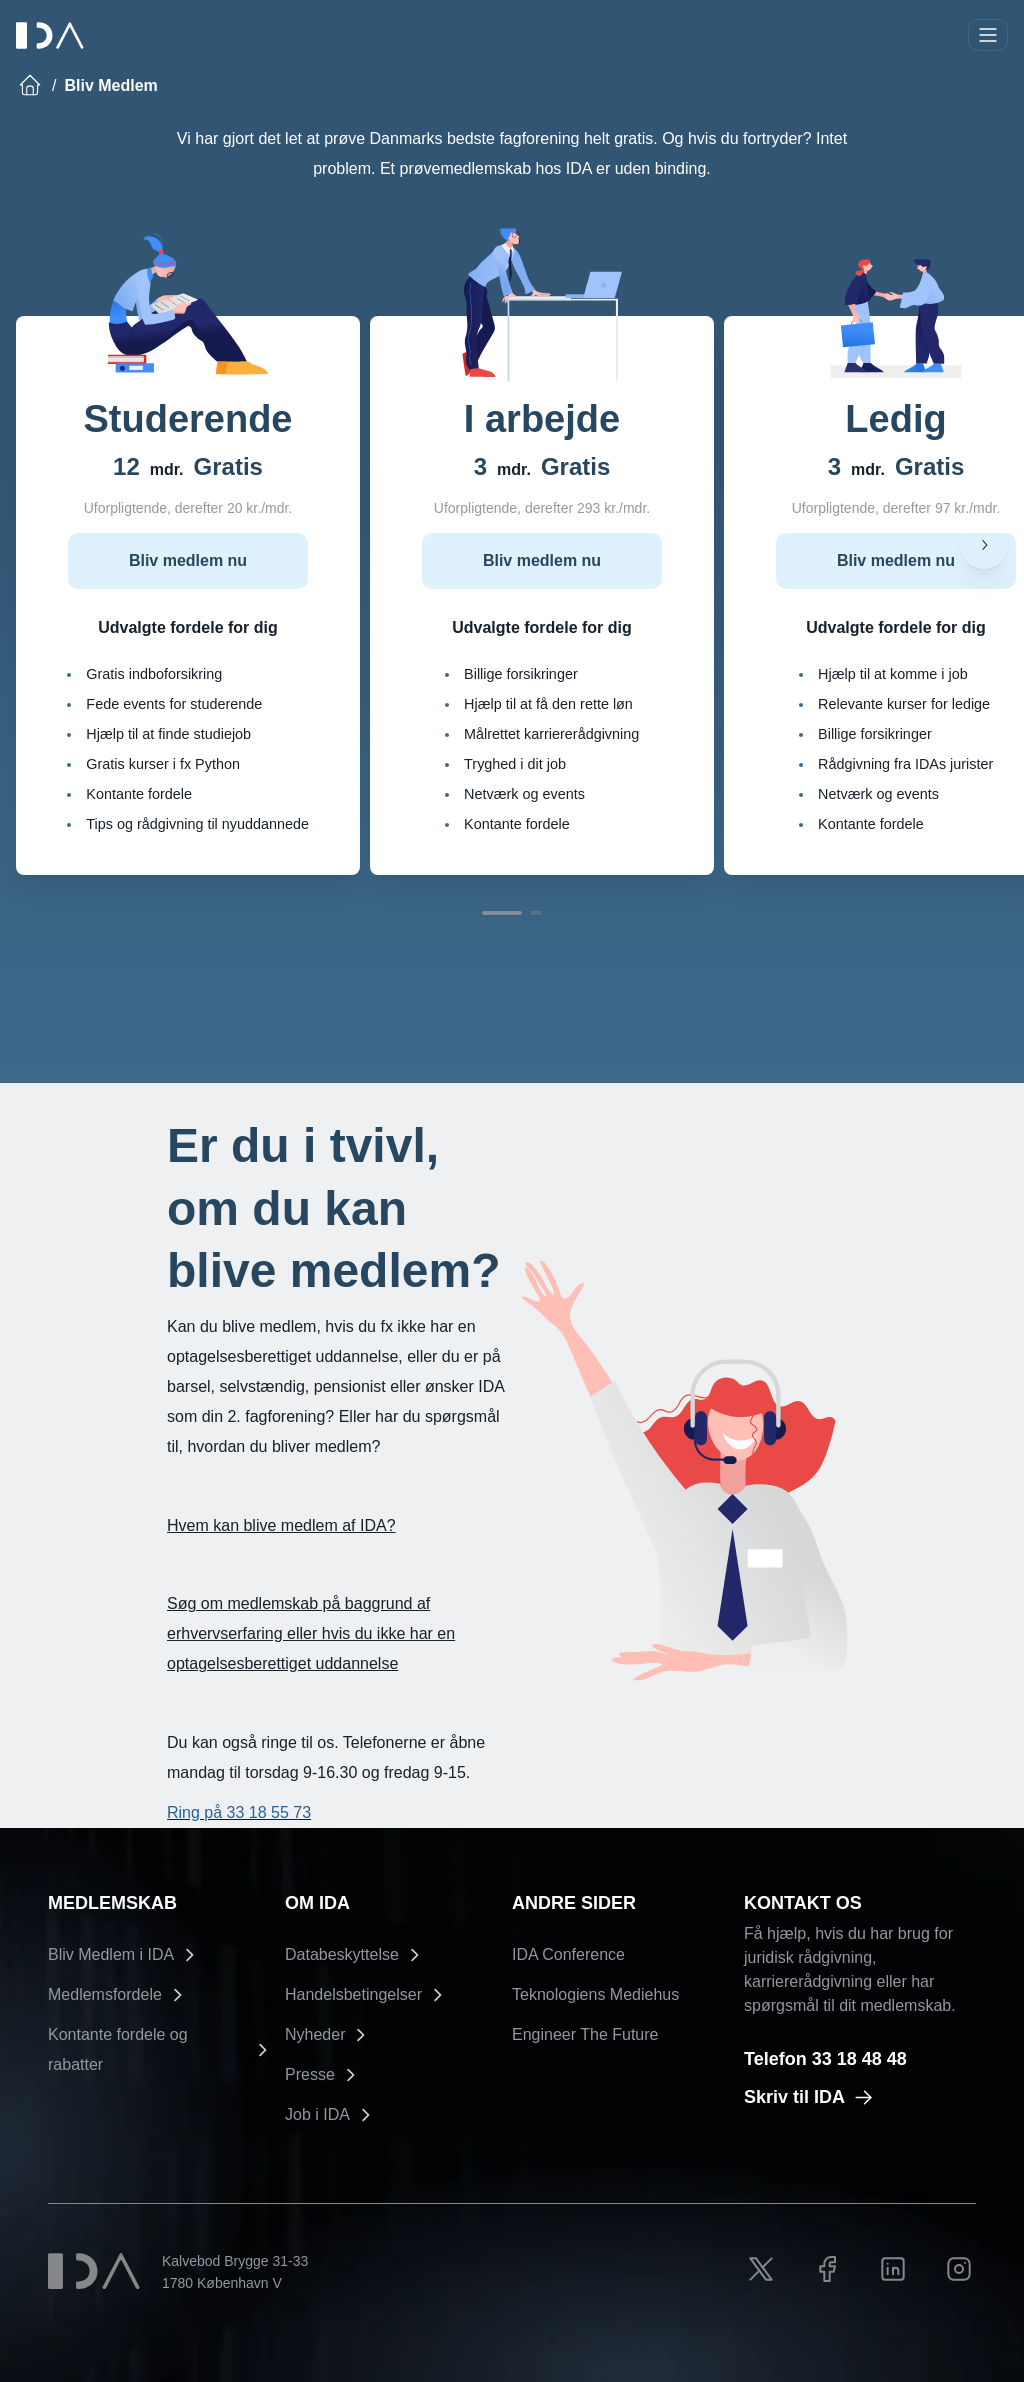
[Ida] (52, 35)
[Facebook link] (827, 2269)
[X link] (761, 2269)
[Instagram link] (959, 2269)
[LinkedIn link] (893, 2269)
